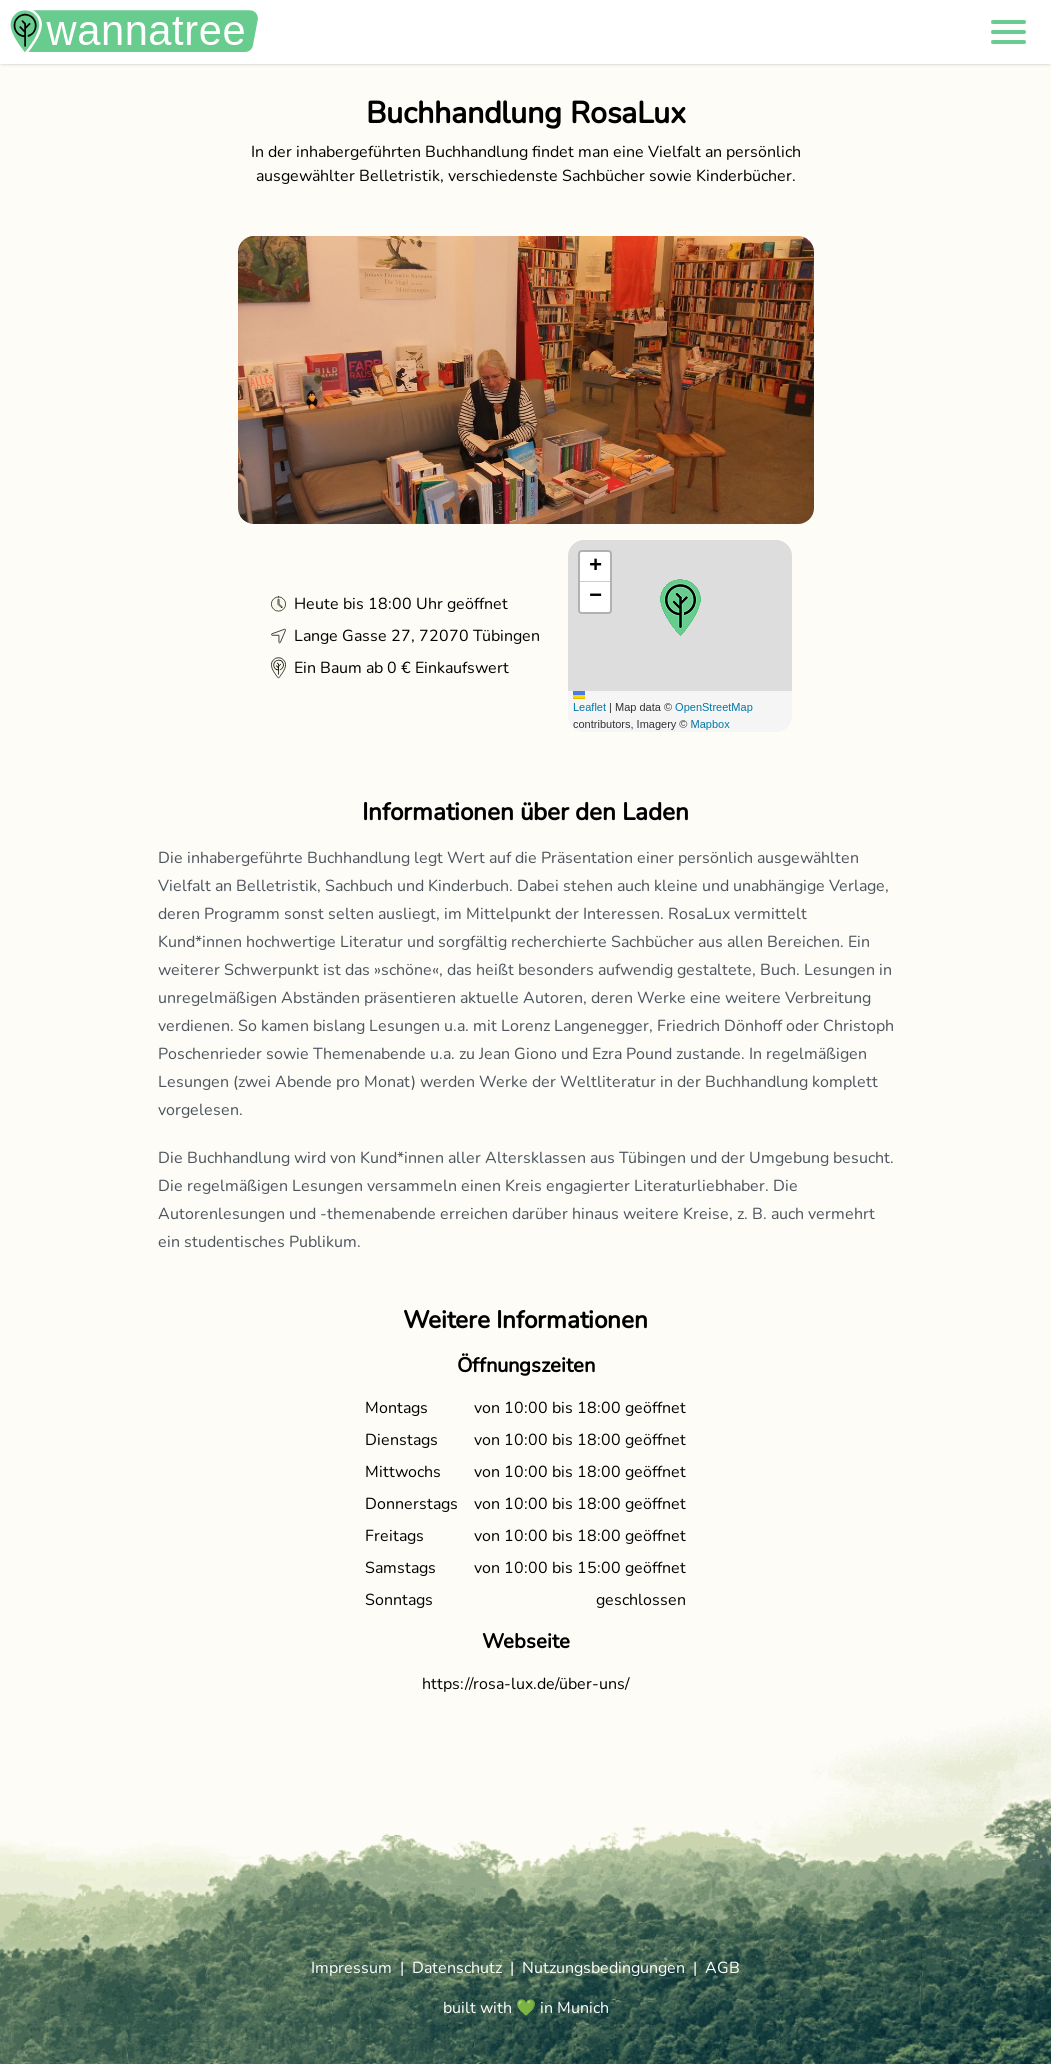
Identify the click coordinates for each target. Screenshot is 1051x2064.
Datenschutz (457, 1968)
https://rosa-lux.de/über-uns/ (526, 1684)
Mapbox (710, 724)
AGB (722, 1968)
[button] (1008, 32)
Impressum (351, 1968)
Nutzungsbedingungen (603, 1968)
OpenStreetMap (714, 707)
